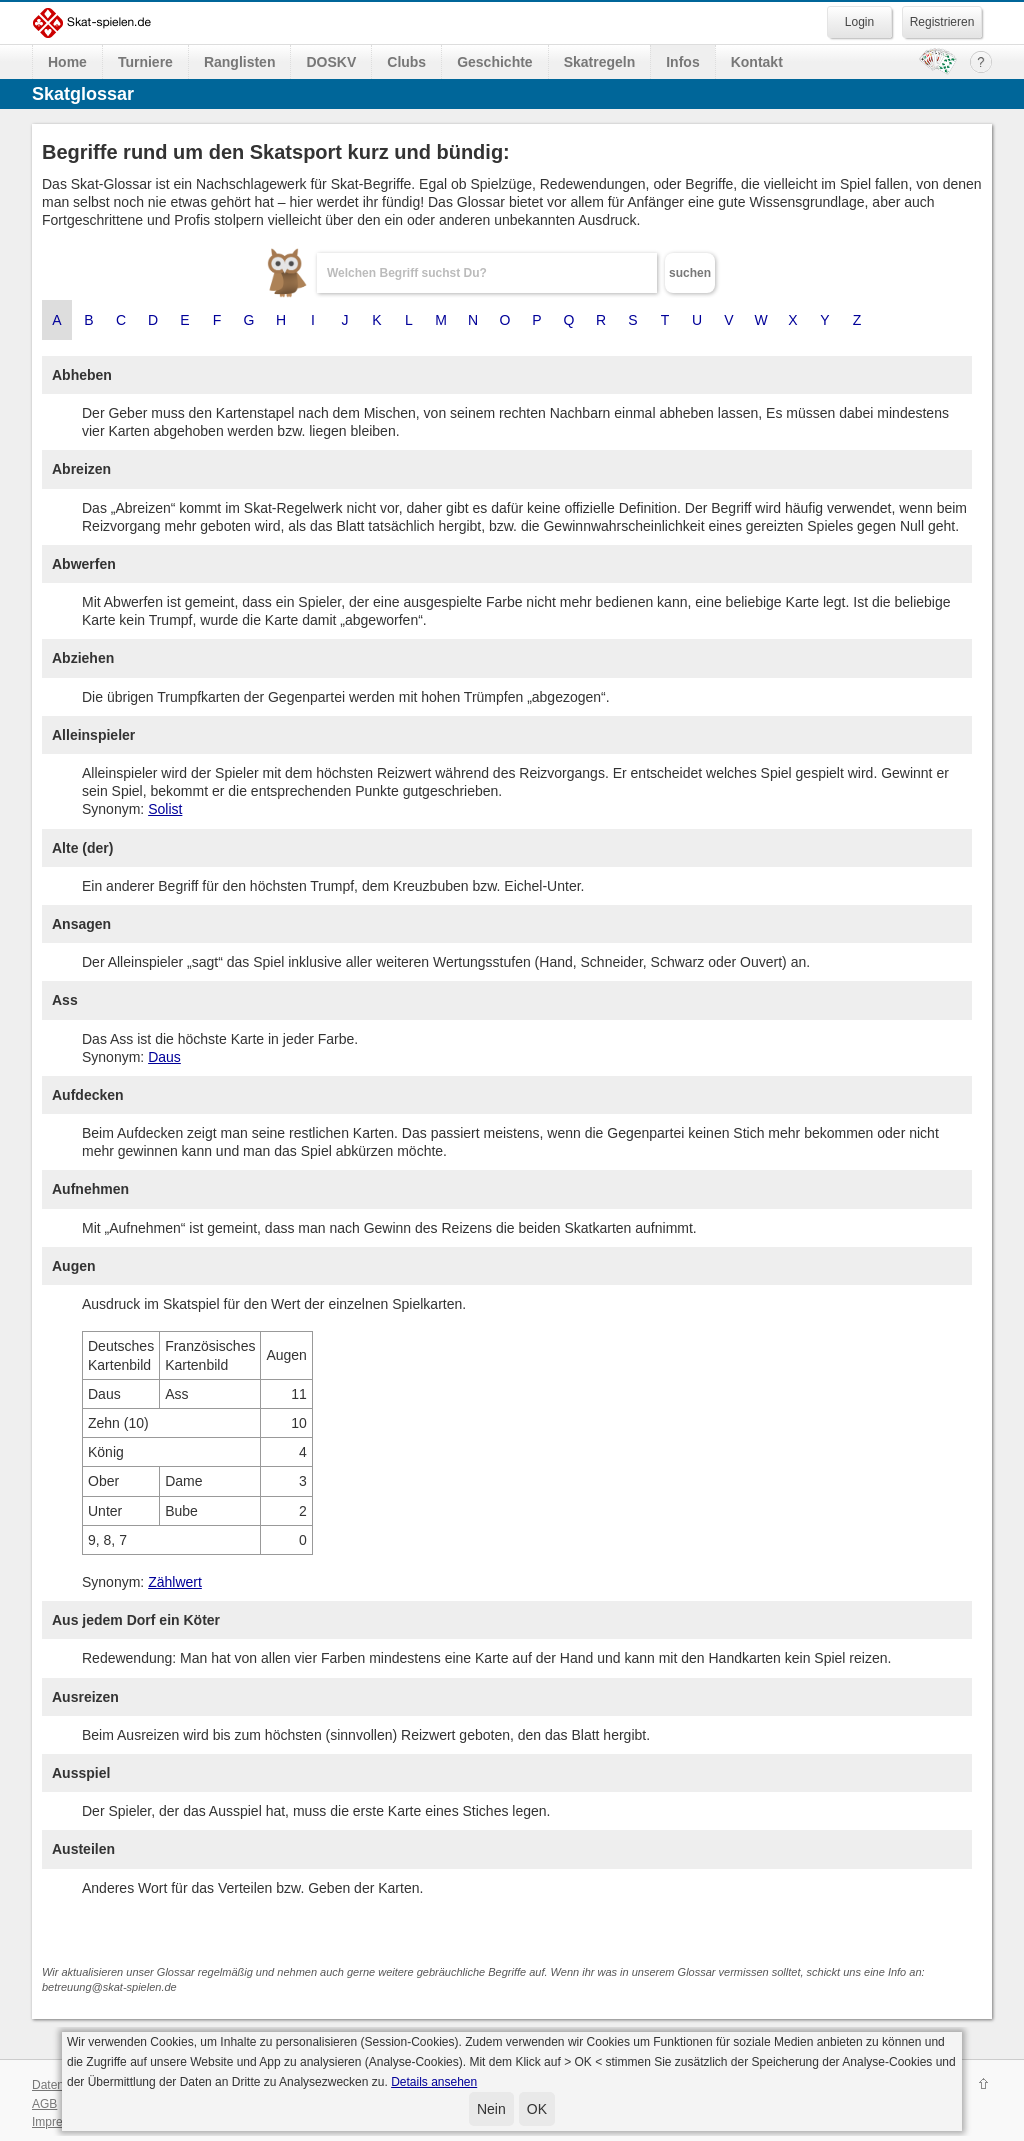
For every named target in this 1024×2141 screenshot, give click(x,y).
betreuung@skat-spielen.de (109, 1987)
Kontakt (757, 62)
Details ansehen (434, 2082)
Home (67, 62)
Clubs (406, 62)
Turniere (145, 62)
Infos (682, 62)
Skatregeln (600, 62)
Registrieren (942, 22)
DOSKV (331, 62)
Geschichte (494, 62)
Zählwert (175, 1582)
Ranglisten (240, 62)
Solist (165, 809)
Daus (164, 1057)
